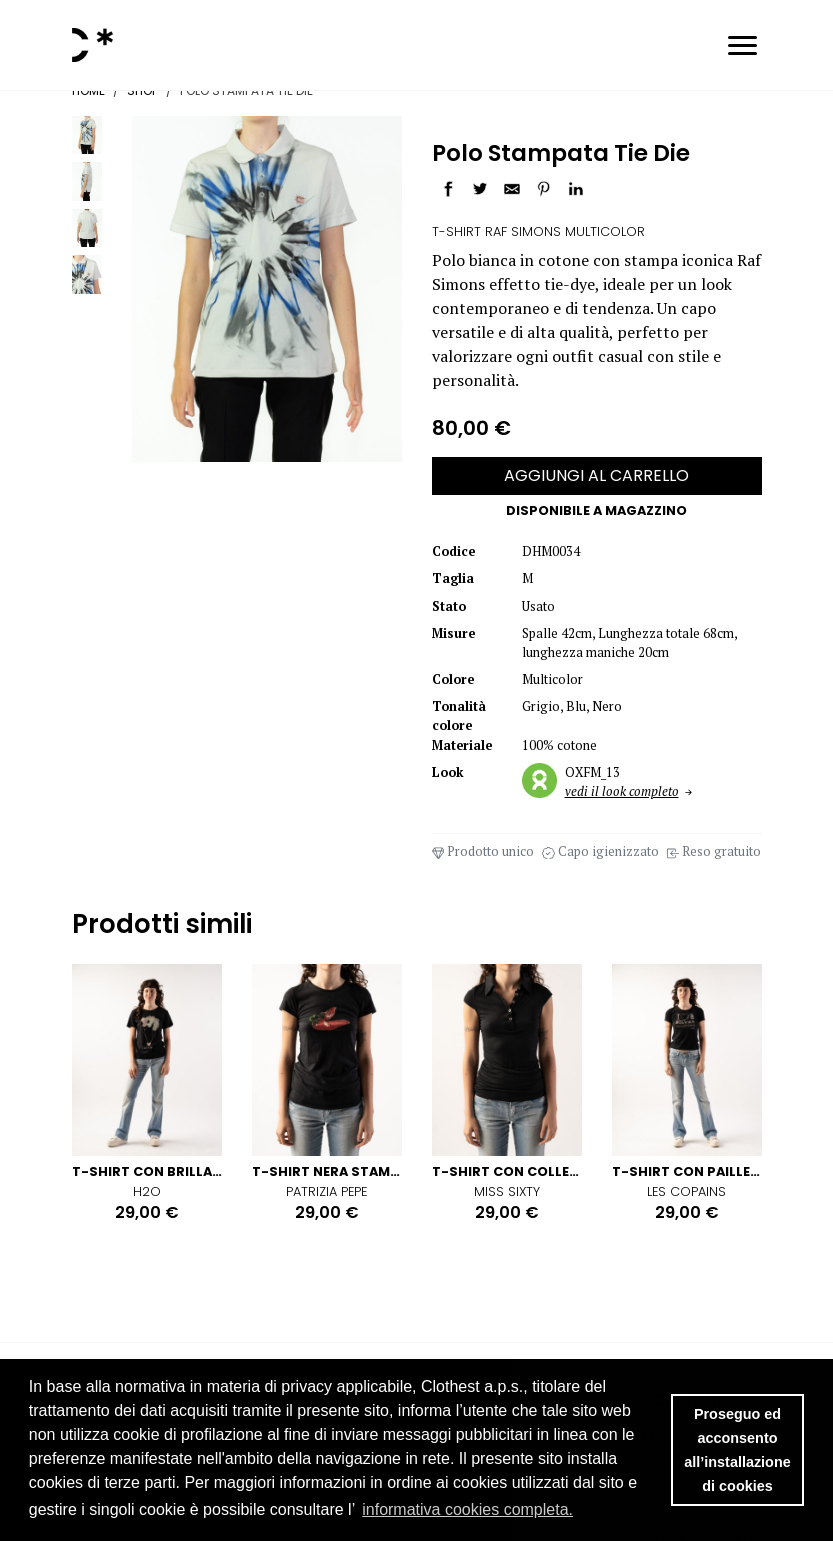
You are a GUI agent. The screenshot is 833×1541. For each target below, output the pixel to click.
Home (88, 90)
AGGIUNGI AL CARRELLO (596, 475)
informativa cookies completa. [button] (467, 1509)
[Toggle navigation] (742, 48)
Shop (142, 90)
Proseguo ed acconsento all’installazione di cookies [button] (737, 1450)
